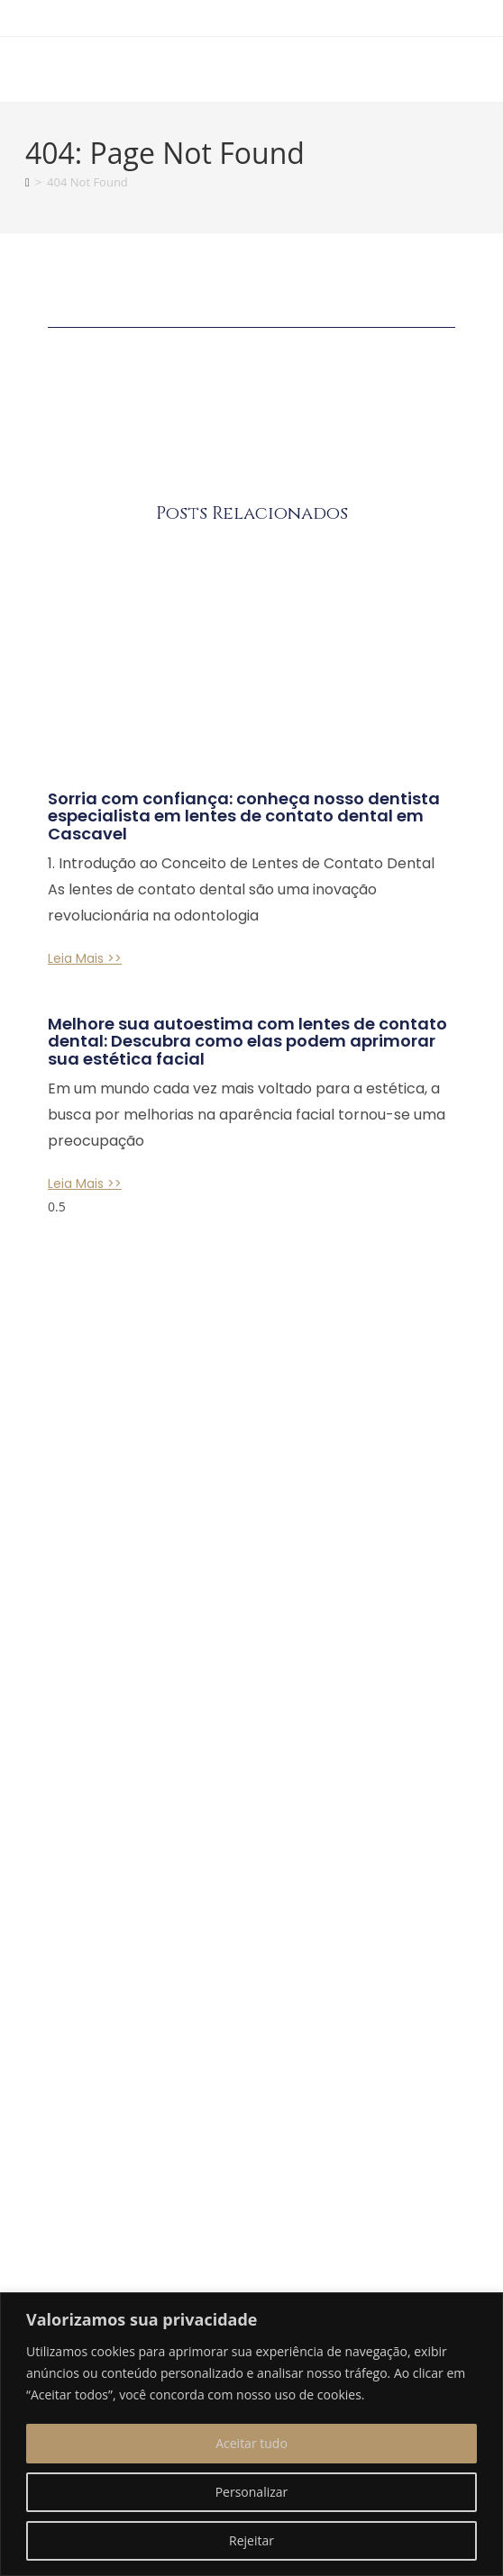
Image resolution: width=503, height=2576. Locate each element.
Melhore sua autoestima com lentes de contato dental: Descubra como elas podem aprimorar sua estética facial (247, 1041)
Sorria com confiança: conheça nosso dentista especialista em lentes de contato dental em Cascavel (244, 816)
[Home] (27, 182)
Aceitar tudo (251, 2443)
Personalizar (251, 2491)
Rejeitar (251, 2540)
